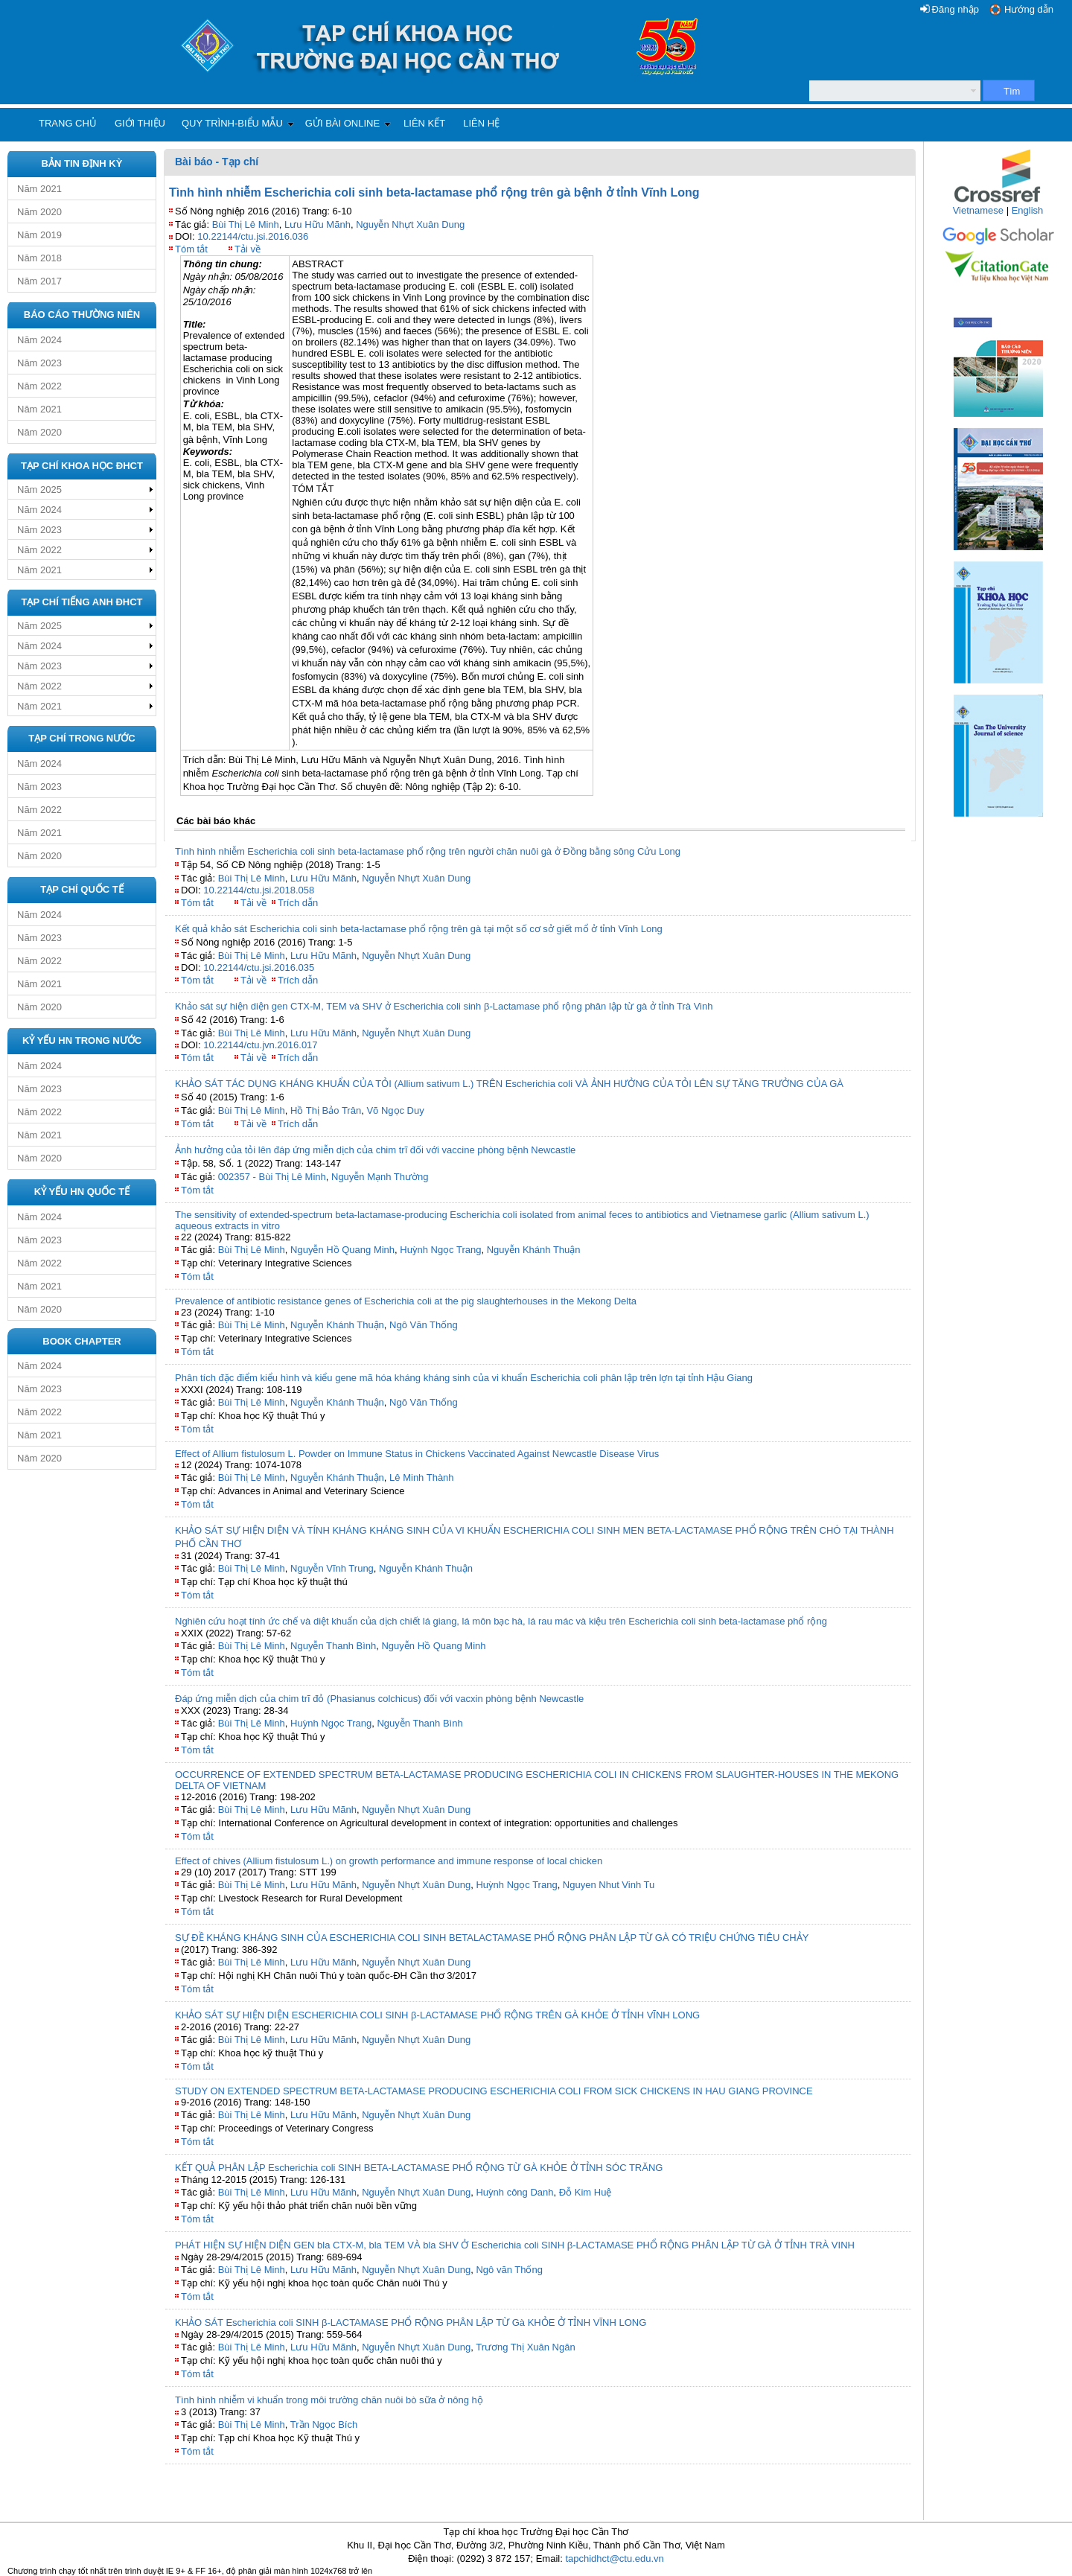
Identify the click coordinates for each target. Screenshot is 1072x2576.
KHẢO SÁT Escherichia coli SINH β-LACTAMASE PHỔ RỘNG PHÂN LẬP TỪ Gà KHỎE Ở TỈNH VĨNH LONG (410, 2322)
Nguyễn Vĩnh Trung (332, 1568)
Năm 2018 (39, 258)
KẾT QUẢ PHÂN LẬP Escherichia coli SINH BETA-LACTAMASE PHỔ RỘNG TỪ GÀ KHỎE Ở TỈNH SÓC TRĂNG (419, 2167)
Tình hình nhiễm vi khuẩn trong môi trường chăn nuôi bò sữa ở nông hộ (329, 2400)
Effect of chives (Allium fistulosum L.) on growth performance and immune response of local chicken (388, 1860)
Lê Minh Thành (421, 1477)
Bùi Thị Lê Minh (245, 224)
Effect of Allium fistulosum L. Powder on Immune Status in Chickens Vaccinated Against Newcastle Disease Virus (417, 1453)
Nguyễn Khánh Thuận (534, 1249)
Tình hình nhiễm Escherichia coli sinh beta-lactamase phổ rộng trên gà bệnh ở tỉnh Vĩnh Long (434, 192)
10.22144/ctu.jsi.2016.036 (252, 236)
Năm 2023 (39, 363)
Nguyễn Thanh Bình (333, 1645)
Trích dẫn (298, 902)
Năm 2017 (39, 281)
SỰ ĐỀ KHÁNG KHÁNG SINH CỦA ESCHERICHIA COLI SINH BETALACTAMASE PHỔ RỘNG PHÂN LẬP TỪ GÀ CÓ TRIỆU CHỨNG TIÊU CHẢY (491, 1937)
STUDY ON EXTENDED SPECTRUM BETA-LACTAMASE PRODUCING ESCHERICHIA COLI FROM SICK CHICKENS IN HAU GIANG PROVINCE (494, 2091)
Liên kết (424, 123)
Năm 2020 (39, 211)
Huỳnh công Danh (514, 2192)
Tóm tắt (191, 249)
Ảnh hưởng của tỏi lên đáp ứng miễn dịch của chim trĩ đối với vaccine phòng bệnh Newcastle (375, 1149)
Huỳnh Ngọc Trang (440, 1249)
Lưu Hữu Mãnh (317, 224)
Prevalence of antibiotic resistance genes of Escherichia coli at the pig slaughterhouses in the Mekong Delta (405, 1301)
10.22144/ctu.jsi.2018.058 (258, 890)
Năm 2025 (39, 489)
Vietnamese (978, 210)
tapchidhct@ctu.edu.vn (614, 2558)
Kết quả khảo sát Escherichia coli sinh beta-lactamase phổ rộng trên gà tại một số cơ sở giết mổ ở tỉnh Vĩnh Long (419, 928)
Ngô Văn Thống (423, 1324)
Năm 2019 (39, 234)
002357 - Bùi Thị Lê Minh (272, 1176)
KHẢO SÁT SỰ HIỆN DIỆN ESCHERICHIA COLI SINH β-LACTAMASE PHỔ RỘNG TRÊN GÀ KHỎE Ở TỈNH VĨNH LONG (437, 2015)
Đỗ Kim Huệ (585, 2192)
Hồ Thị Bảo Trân (325, 1110)
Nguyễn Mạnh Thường (380, 1176)
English (1028, 210)
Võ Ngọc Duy (395, 1110)
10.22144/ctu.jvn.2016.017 (260, 1045)
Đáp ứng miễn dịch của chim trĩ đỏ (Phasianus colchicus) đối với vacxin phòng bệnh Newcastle (379, 1698)
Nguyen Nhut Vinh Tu (608, 1884)
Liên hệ (481, 123)
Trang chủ (68, 123)
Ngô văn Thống (509, 2269)
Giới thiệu (140, 123)
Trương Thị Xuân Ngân (525, 2347)
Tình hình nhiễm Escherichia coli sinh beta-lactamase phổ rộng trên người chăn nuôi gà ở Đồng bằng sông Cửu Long (427, 851)
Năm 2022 (39, 386)
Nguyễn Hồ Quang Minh (342, 1249)
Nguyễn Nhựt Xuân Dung (410, 224)
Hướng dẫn (1028, 9)
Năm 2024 (39, 339)
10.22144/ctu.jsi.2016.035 (258, 967)
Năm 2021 (39, 188)
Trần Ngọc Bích (323, 2424)
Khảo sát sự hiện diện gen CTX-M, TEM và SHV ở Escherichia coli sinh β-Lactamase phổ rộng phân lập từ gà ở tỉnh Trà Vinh (443, 1006)
